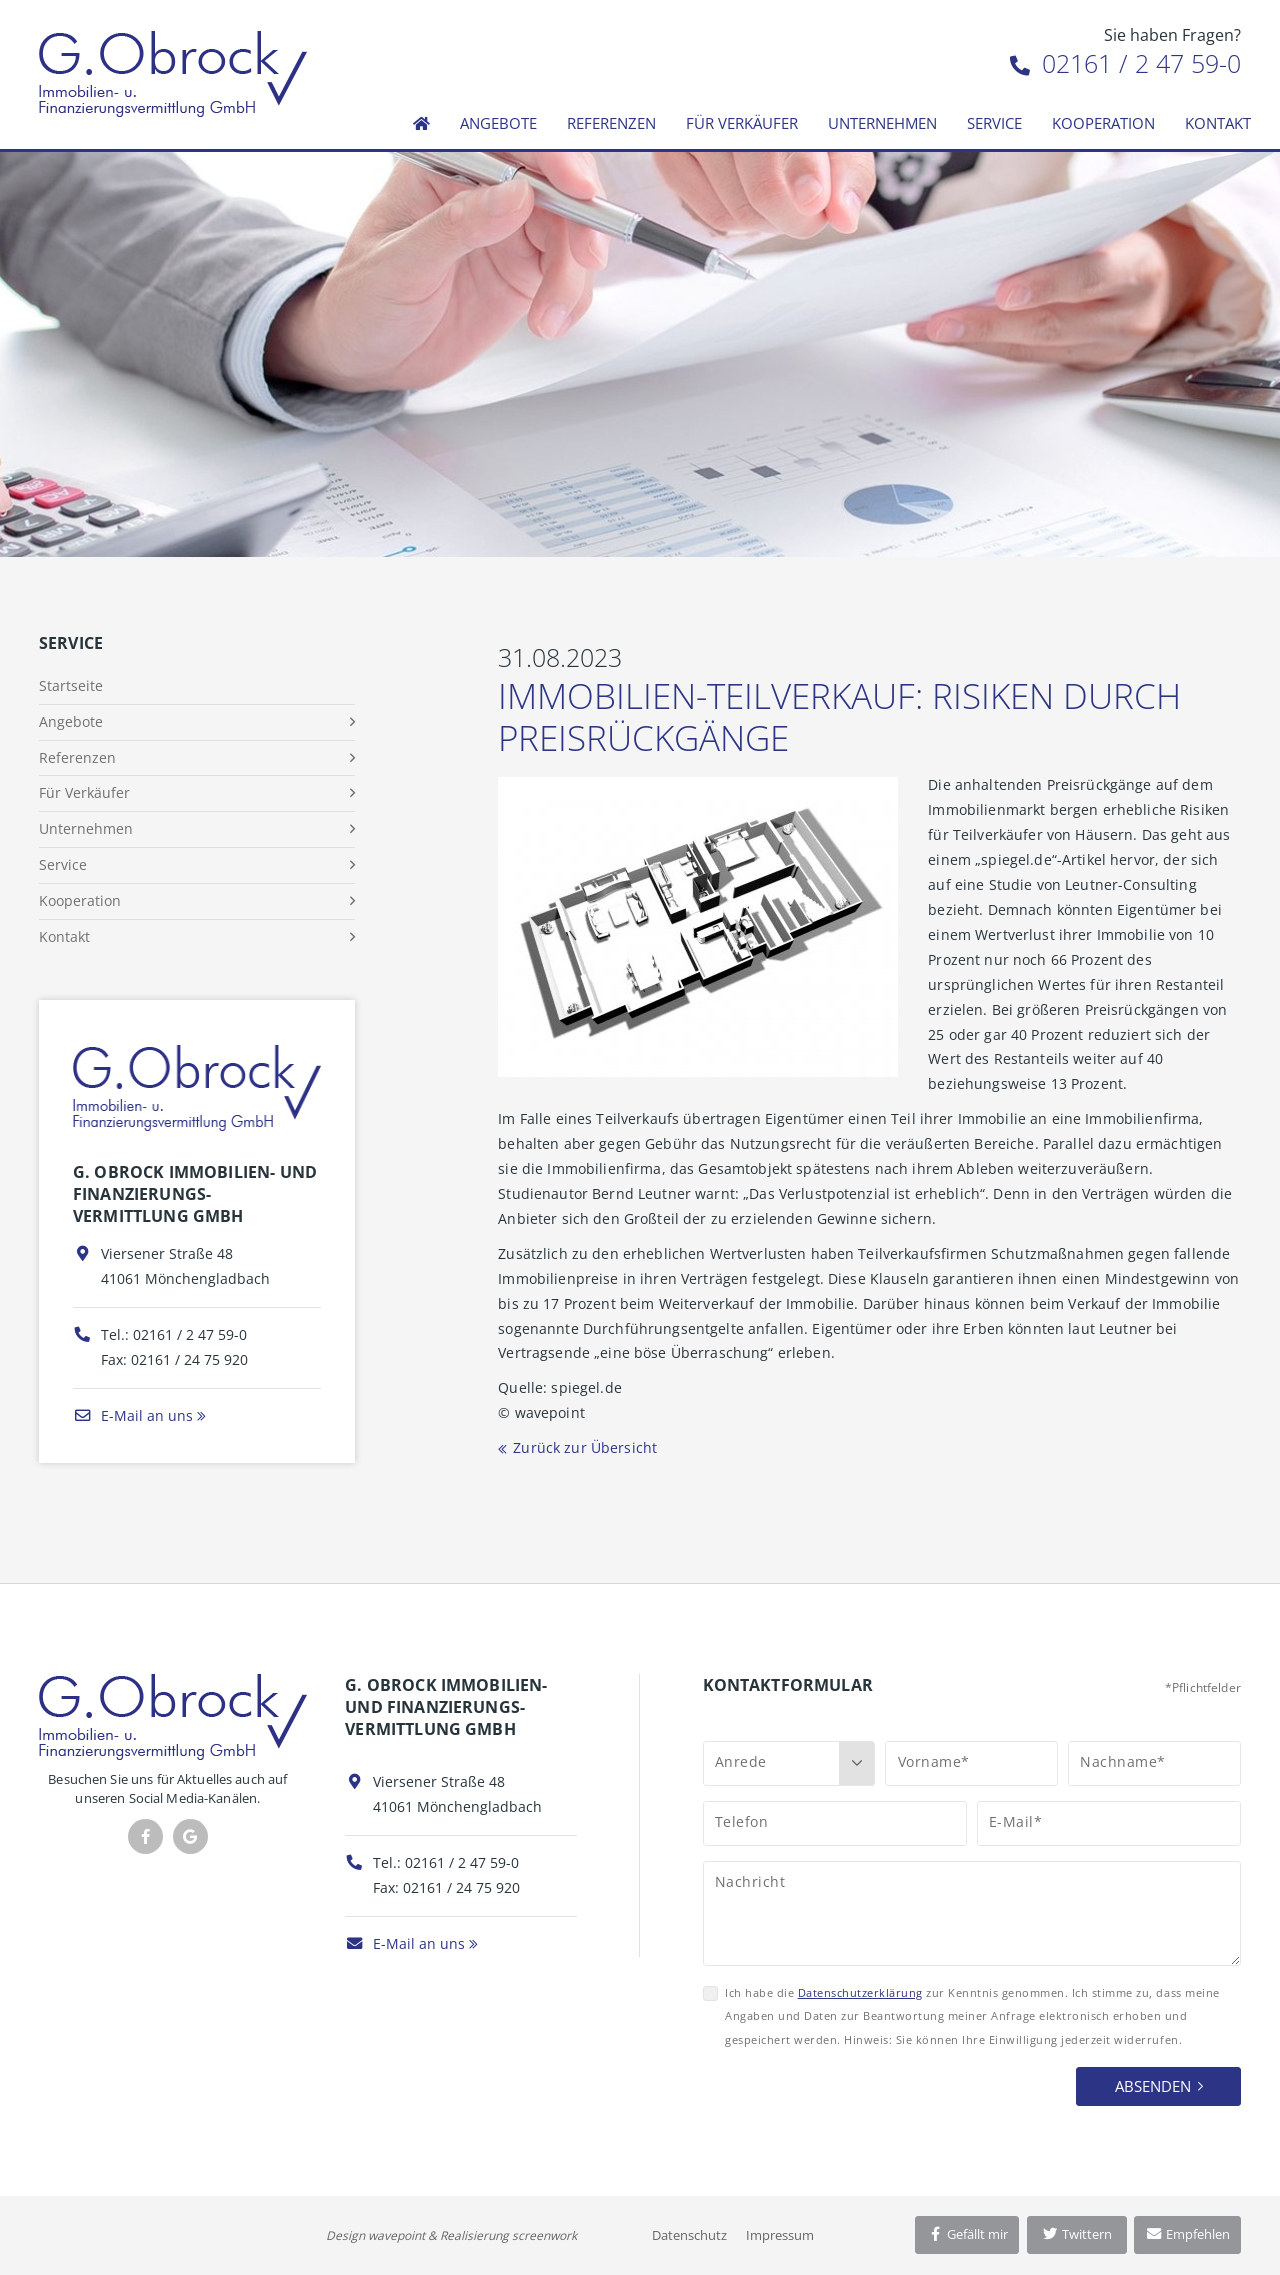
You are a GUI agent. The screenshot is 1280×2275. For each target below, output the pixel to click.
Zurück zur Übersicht (585, 1447)
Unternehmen (882, 123)
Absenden (1153, 2086)
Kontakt (1218, 123)
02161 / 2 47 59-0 (1125, 63)
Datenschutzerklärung (860, 1992)
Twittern (1076, 2234)
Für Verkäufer (742, 123)
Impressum (780, 2235)
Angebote (498, 123)
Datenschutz (689, 2235)
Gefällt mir (967, 2234)
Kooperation (1103, 123)
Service (994, 123)
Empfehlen (1187, 2234)
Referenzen (611, 123)
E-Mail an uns (133, 1415)
